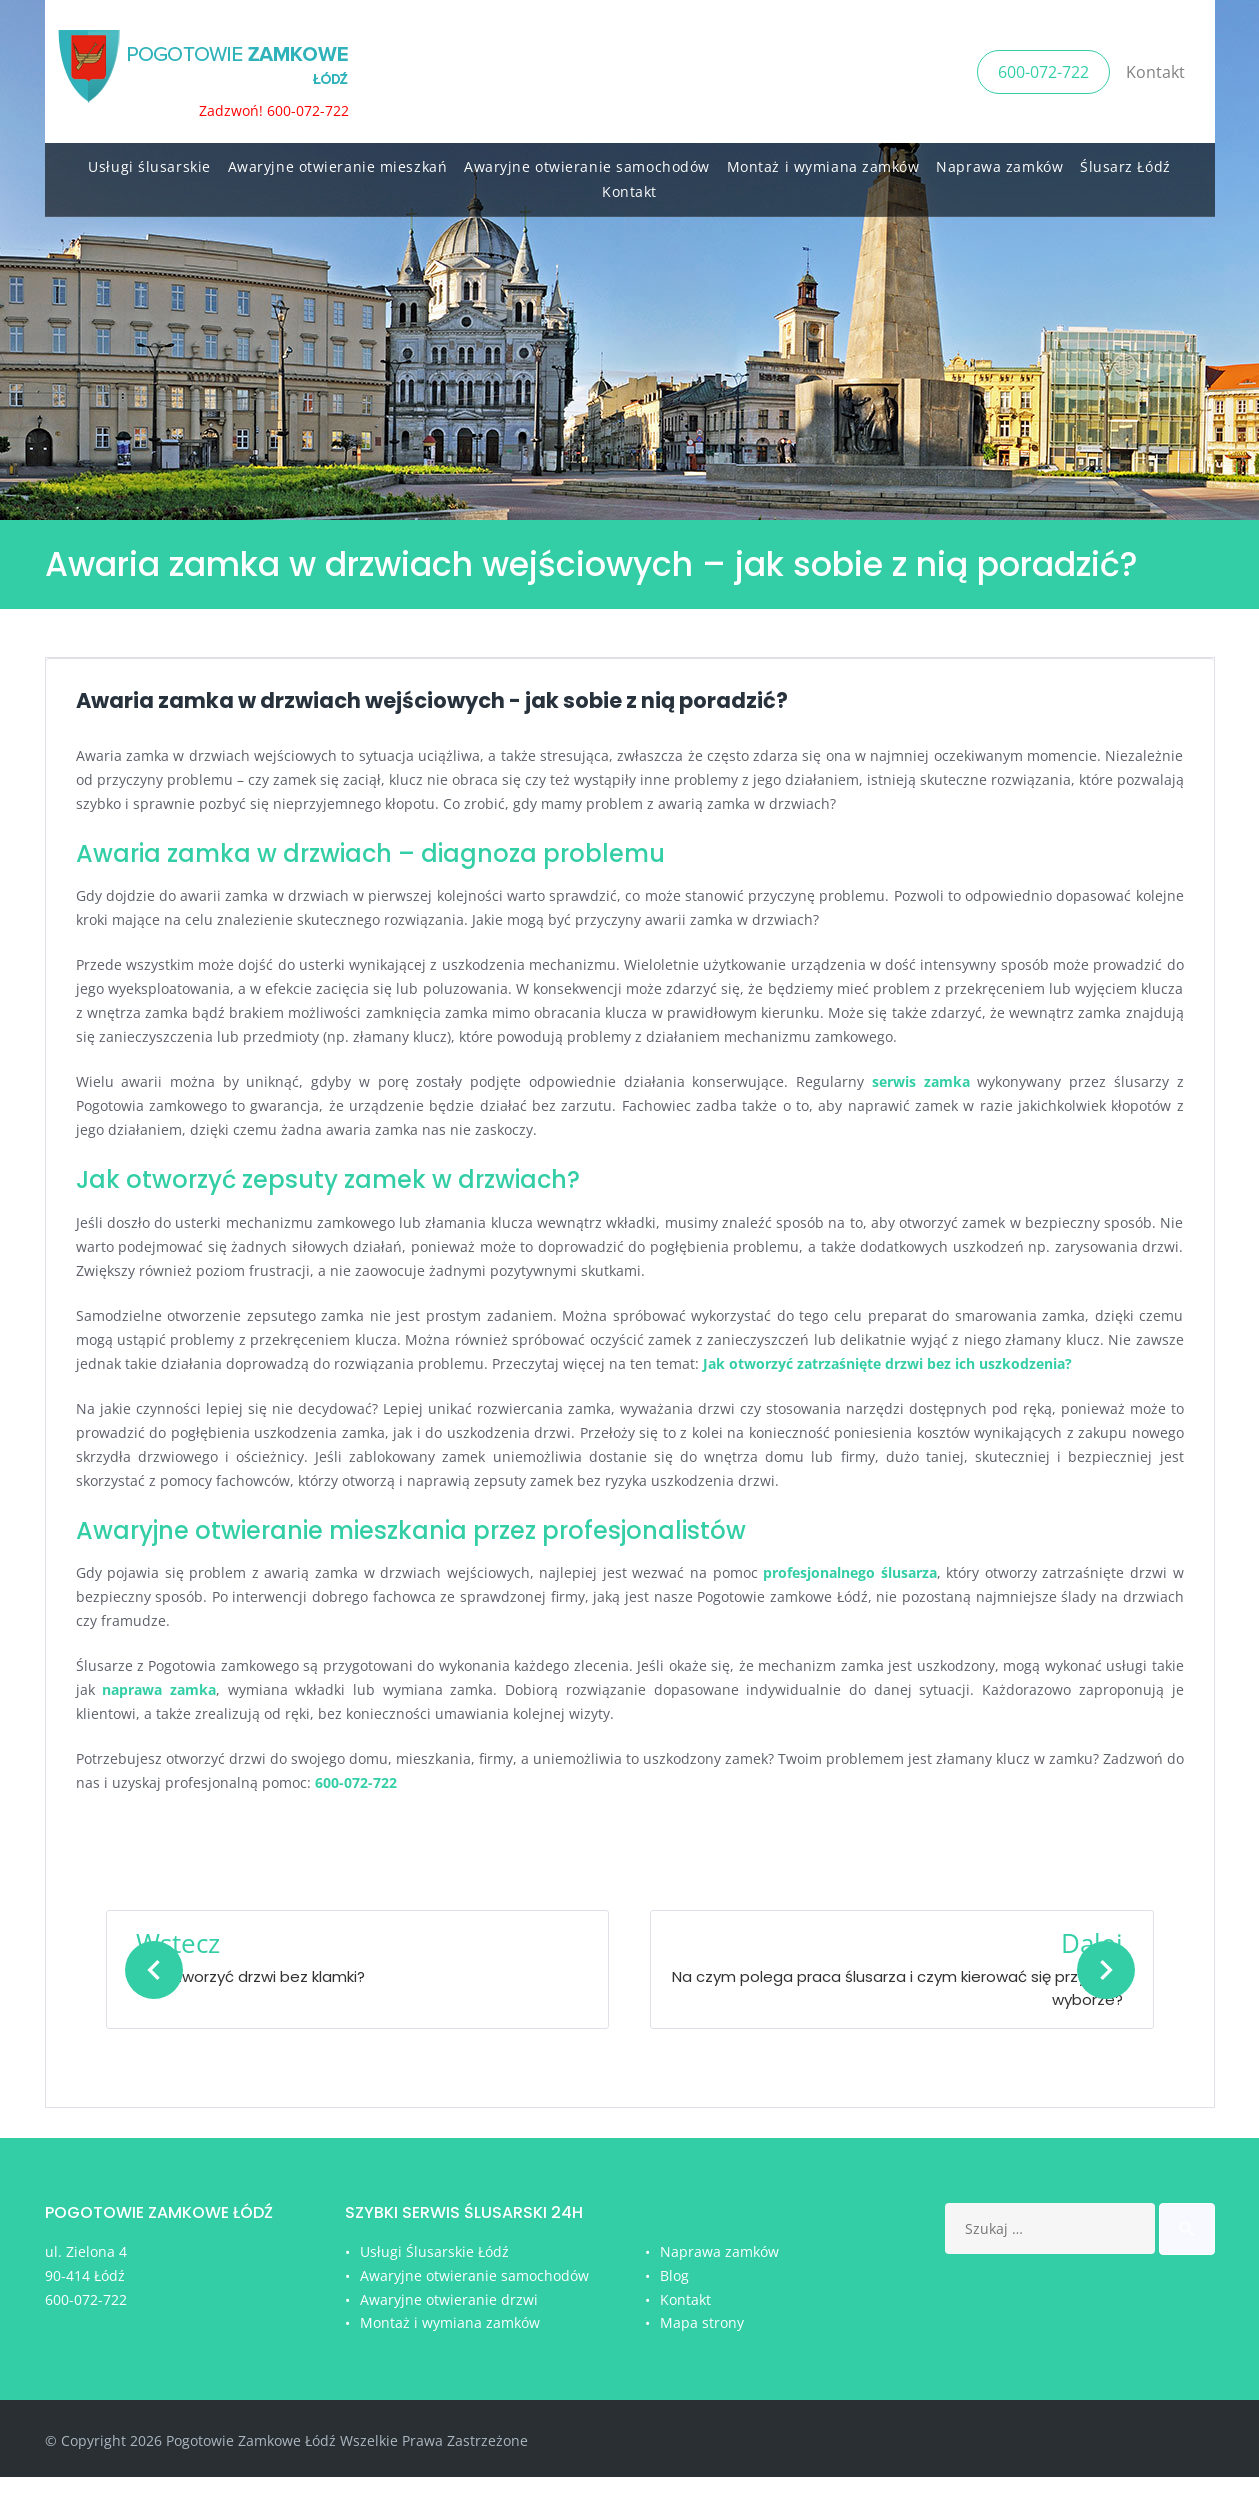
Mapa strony (702, 2338)
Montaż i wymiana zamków (823, 160)
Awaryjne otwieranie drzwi (449, 2315)
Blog (674, 2291)
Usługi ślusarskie (149, 160)
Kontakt (1155, 68)
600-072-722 (1043, 68)
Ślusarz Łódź (1125, 160)
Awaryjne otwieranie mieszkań (338, 160)
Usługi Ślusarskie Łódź (434, 2267)
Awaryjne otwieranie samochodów (587, 160)
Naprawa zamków (999, 160)
